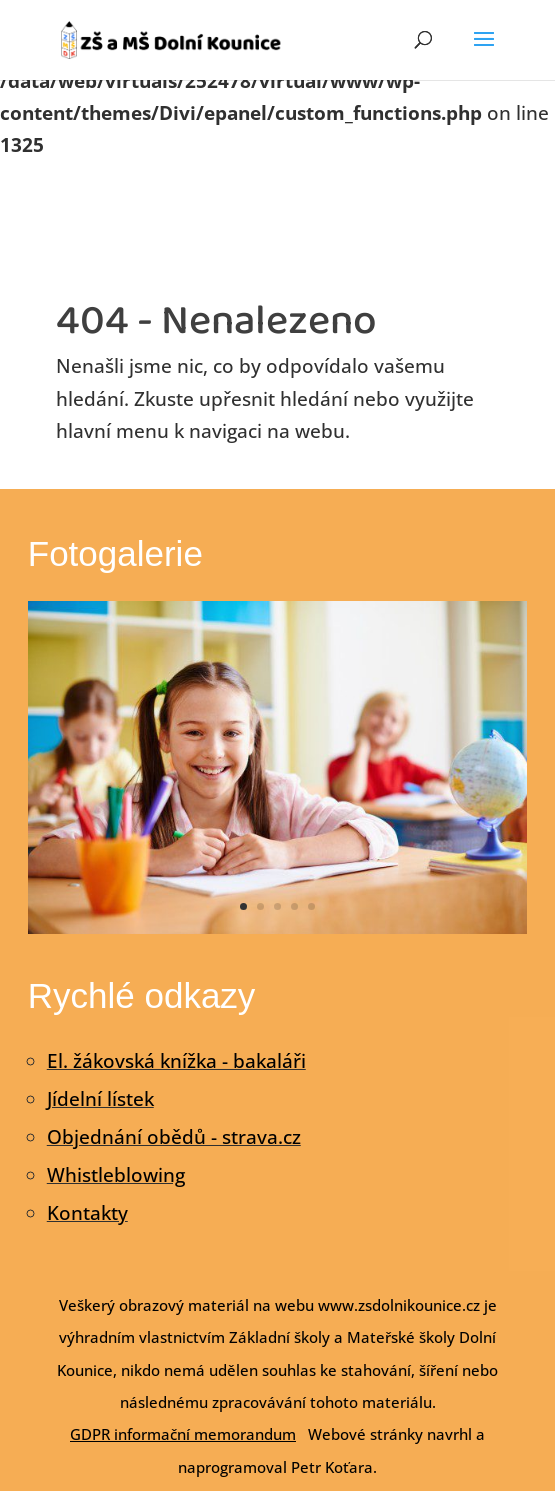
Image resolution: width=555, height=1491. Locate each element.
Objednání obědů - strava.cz (174, 1137)
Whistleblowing (116, 1175)
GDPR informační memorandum (183, 1434)
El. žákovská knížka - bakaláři (176, 1061)
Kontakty (87, 1213)
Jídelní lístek (100, 1099)
